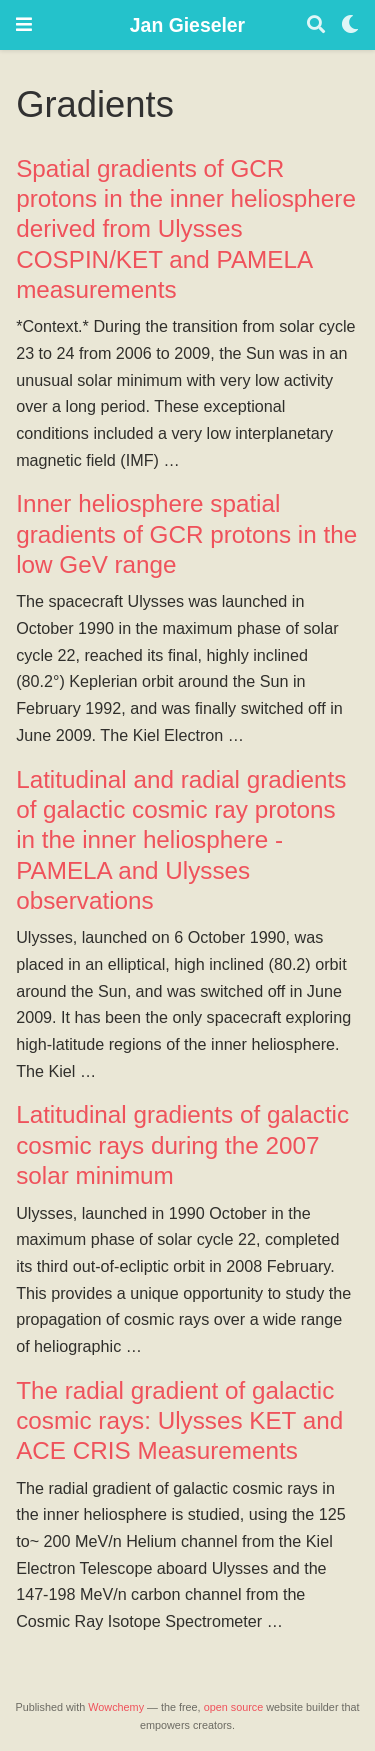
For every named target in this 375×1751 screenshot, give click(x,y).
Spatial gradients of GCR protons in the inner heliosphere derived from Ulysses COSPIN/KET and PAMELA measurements (186, 229)
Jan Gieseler (187, 25)
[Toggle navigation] (24, 24)
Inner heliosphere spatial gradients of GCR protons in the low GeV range (186, 534)
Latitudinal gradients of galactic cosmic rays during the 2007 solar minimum (182, 1145)
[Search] (316, 25)
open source (234, 1707)
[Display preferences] (350, 25)
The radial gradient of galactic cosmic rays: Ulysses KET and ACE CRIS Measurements (179, 1421)
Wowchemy (116, 1707)
